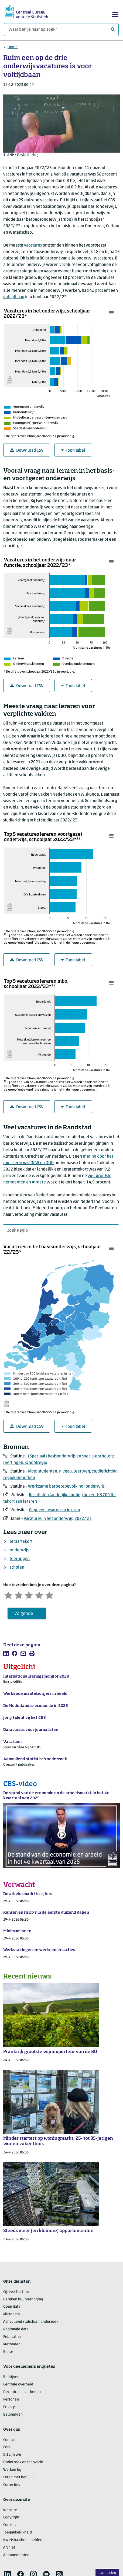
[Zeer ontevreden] (9, 1595)
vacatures (33, 245)
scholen (17, 1567)
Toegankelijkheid (17, 2534)
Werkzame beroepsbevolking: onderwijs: (67, 1486)
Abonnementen (16, 2556)
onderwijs (19, 1550)
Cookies (9, 2526)
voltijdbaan (13, 297)
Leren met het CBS (18, 2478)
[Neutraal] (33, 1595)
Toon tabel (73, 450)
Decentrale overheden (22, 2393)
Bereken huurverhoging (23, 2300)
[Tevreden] (44, 1595)
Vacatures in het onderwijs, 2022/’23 (58, 1519)
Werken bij (12, 2471)
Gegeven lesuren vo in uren (54, 1510)
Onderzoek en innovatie (23, 2463)
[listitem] (6, 1654)
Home (13, 47)
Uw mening (107, 2573)
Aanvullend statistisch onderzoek (30, 2323)
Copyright (11, 2519)
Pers (6, 2448)
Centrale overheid (18, 2386)
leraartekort (21, 1542)
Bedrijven (11, 2378)
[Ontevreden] (21, 1595)
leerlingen (20, 1559)
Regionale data (15, 2330)
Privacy (9, 2408)
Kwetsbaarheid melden (22, 2541)
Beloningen (13, 2415)
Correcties (11, 2486)
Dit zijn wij (12, 2456)
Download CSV (26, 450)
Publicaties (12, 2338)
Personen (11, 2401)
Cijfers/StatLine (16, 2293)
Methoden (11, 2345)
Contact (9, 2441)
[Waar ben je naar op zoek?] (61, 29)
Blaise (8, 2353)
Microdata (11, 2315)
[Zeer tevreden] (56, 1595)
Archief (9, 2549)
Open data (11, 2308)
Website (10, 2511)
